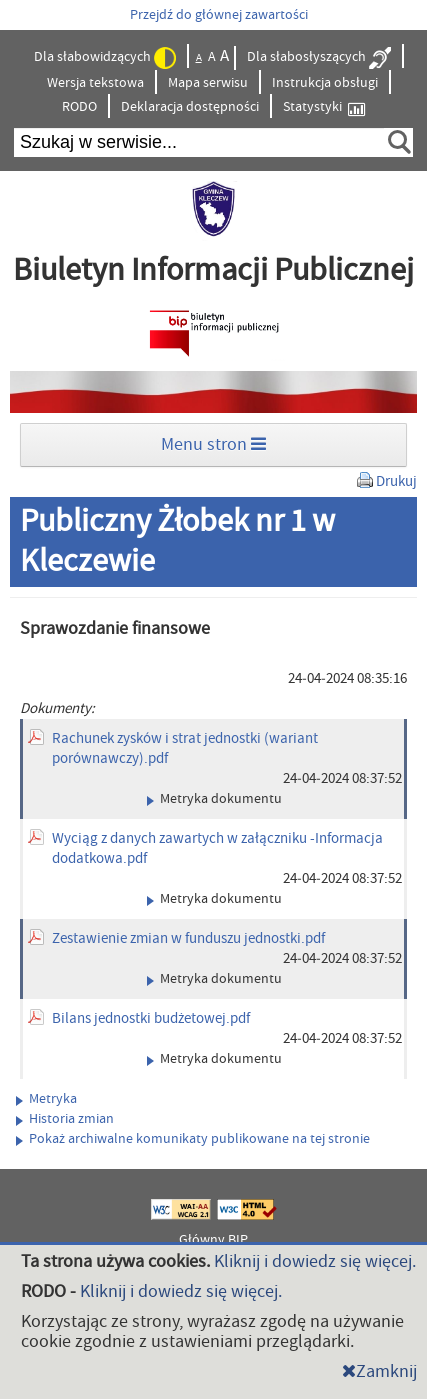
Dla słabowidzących (105, 58)
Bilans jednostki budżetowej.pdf (151, 1018)
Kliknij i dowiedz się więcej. (315, 1261)
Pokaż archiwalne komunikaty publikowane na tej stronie (193, 1139)
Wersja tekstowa (95, 83)
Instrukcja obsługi (325, 83)
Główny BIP (213, 1240)
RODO (79, 107)
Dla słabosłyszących (319, 58)
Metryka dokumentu (214, 799)
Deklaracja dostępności (190, 107)
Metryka (46, 1099)
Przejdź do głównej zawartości (219, 15)
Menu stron (213, 444)
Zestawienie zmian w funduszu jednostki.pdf (188, 938)
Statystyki (324, 107)
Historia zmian (65, 1119)
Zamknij (379, 1371)
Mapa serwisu (208, 83)
